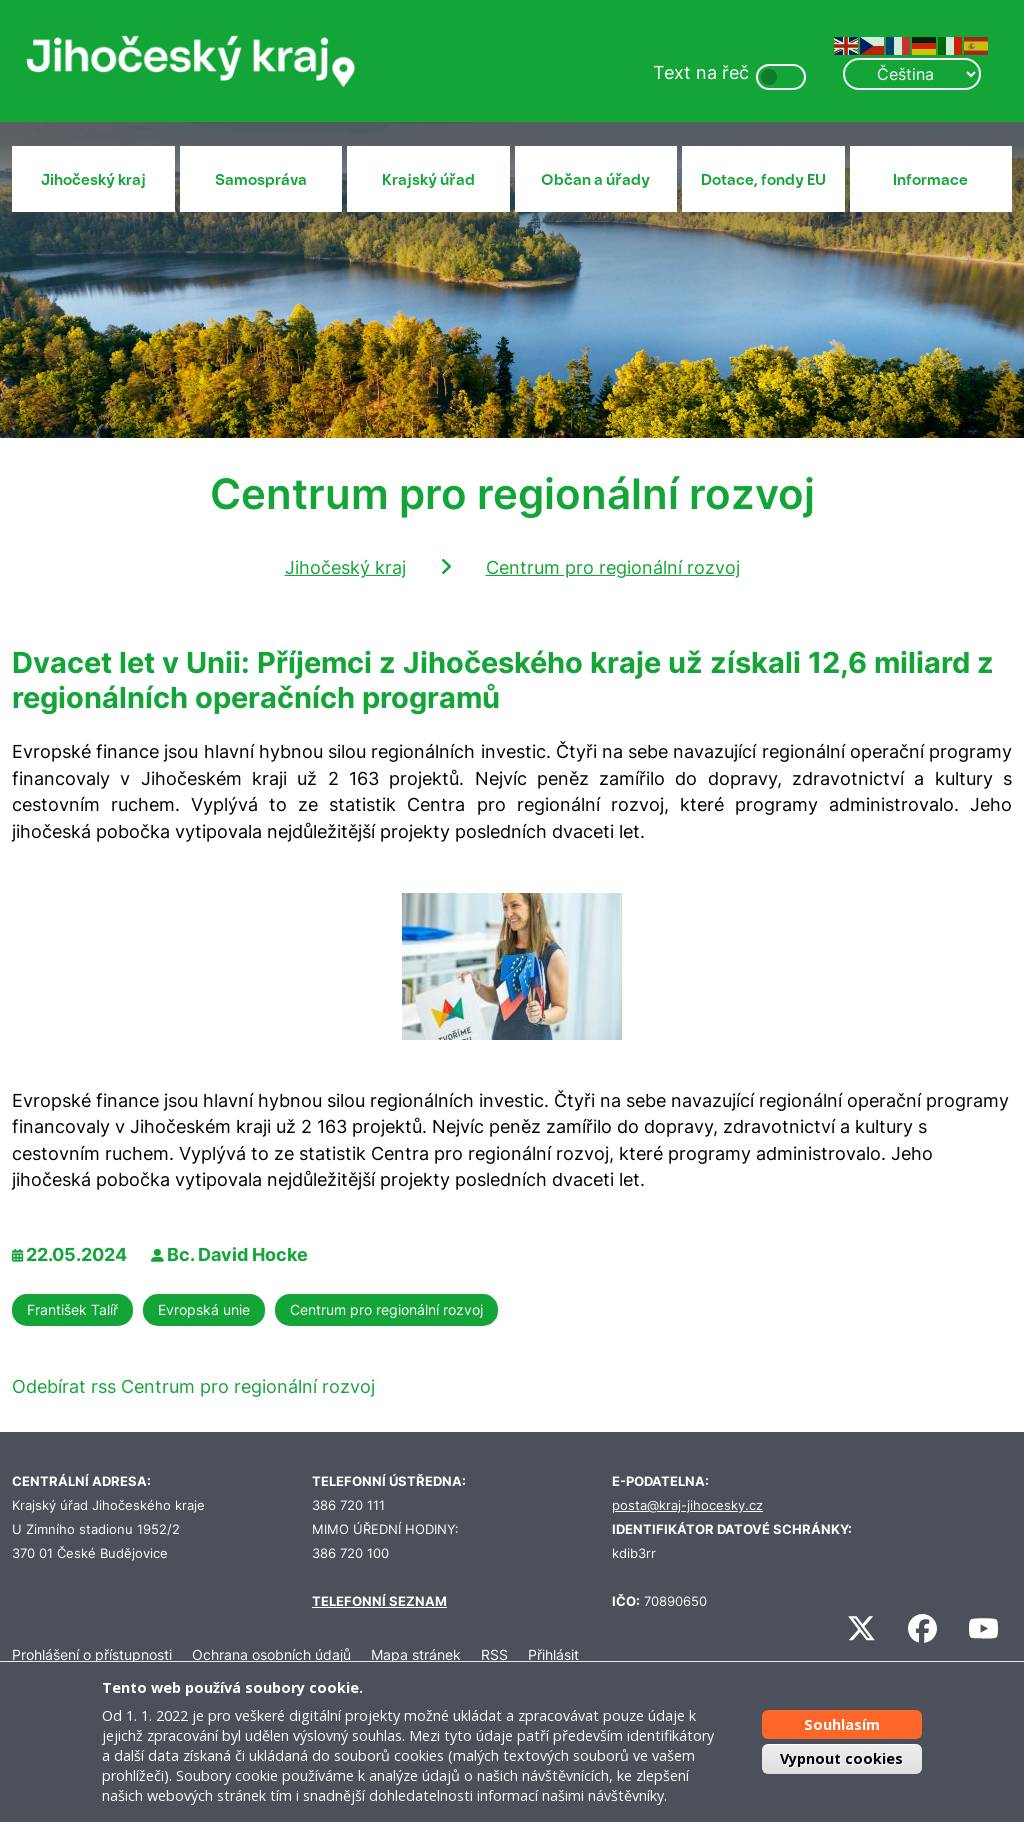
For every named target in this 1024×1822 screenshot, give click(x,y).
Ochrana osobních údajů (271, 1654)
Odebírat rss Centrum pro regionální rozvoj (193, 1386)
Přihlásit (553, 1654)
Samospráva (261, 180)
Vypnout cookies (841, 1758)
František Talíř (72, 1309)
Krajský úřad (428, 180)
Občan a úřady (595, 180)
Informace (930, 180)
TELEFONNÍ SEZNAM (379, 1601)
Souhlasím (842, 1724)
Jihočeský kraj (93, 180)
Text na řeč (701, 72)
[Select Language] (912, 74)
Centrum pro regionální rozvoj (613, 567)
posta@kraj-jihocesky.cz (687, 1505)
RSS (494, 1654)
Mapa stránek (416, 1654)
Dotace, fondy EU (763, 180)
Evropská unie (204, 1309)
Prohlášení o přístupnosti (92, 1654)
